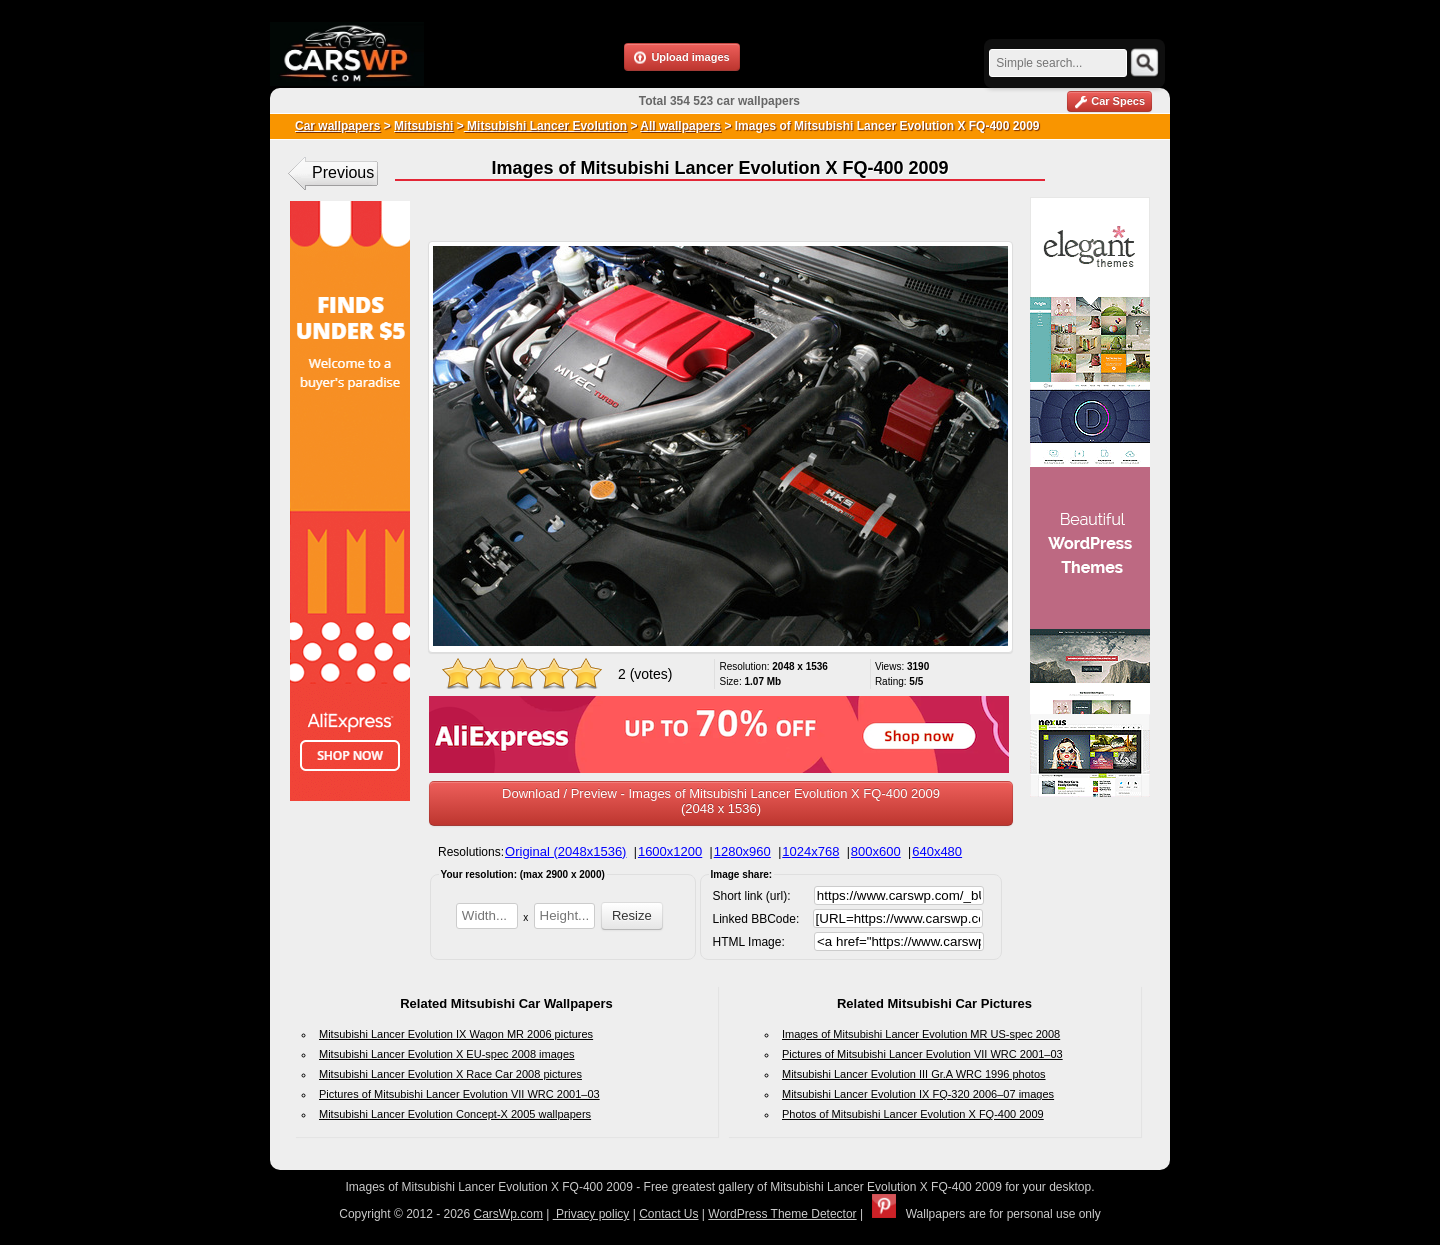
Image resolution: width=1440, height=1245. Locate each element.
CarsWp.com (508, 1214)
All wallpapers (680, 126)
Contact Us (668, 1214)
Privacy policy (591, 1214)
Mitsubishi (423, 126)
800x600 (876, 851)
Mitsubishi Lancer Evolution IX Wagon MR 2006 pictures (456, 1034)
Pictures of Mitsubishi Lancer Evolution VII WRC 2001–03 (459, 1094)
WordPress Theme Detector (782, 1214)
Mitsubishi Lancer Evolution (545, 126)
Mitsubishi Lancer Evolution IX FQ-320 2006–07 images (918, 1094)
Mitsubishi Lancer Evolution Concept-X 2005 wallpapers (455, 1114)
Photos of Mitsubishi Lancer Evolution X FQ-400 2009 (913, 1114)
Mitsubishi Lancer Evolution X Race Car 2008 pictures (450, 1074)
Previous (343, 172)
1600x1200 (670, 851)
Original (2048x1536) (565, 851)
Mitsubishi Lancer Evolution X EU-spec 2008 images (447, 1054)
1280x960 (742, 851)
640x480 (937, 851)
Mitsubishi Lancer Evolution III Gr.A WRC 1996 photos (914, 1074)
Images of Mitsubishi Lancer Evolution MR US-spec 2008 (921, 1034)
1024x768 (810, 851)
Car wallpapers (337, 126)
